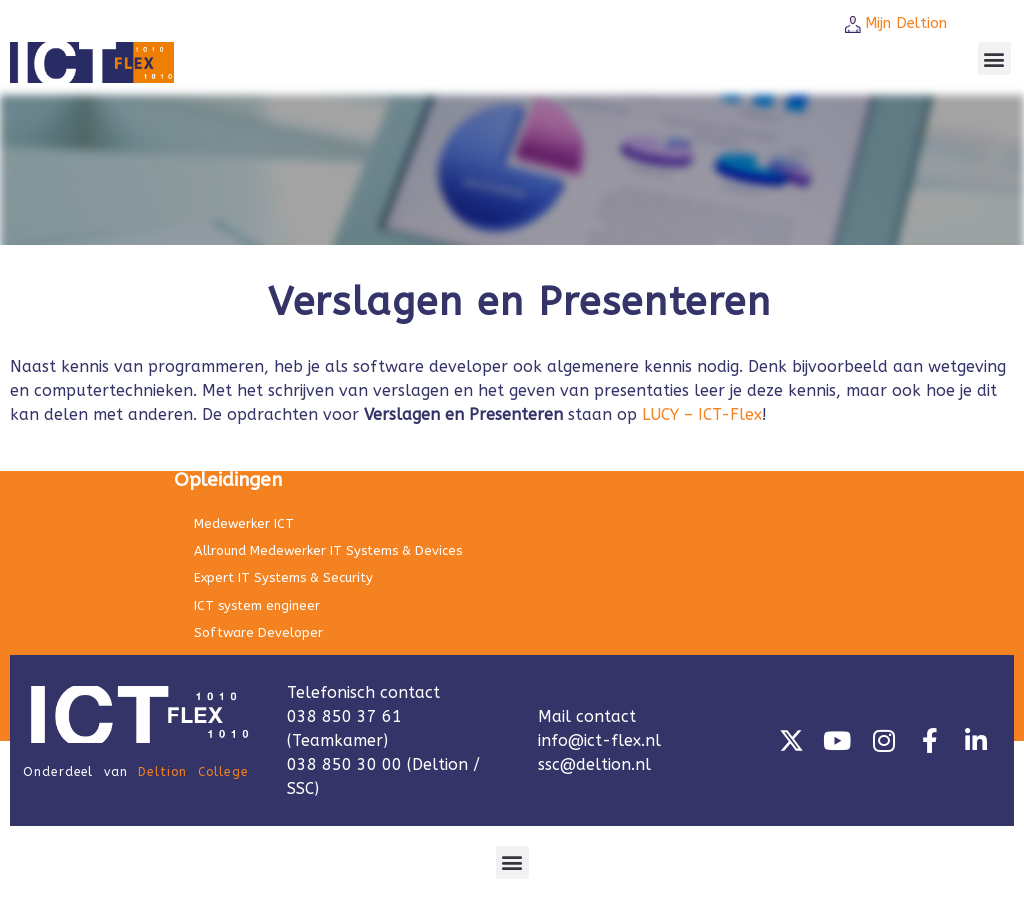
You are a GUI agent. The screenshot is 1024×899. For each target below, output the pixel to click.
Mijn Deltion (906, 23)
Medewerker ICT (244, 523)
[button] (994, 58)
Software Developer (258, 632)
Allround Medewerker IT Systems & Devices (328, 550)
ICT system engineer (257, 605)
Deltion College (193, 772)
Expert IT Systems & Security (283, 577)
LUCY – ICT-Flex (702, 414)
